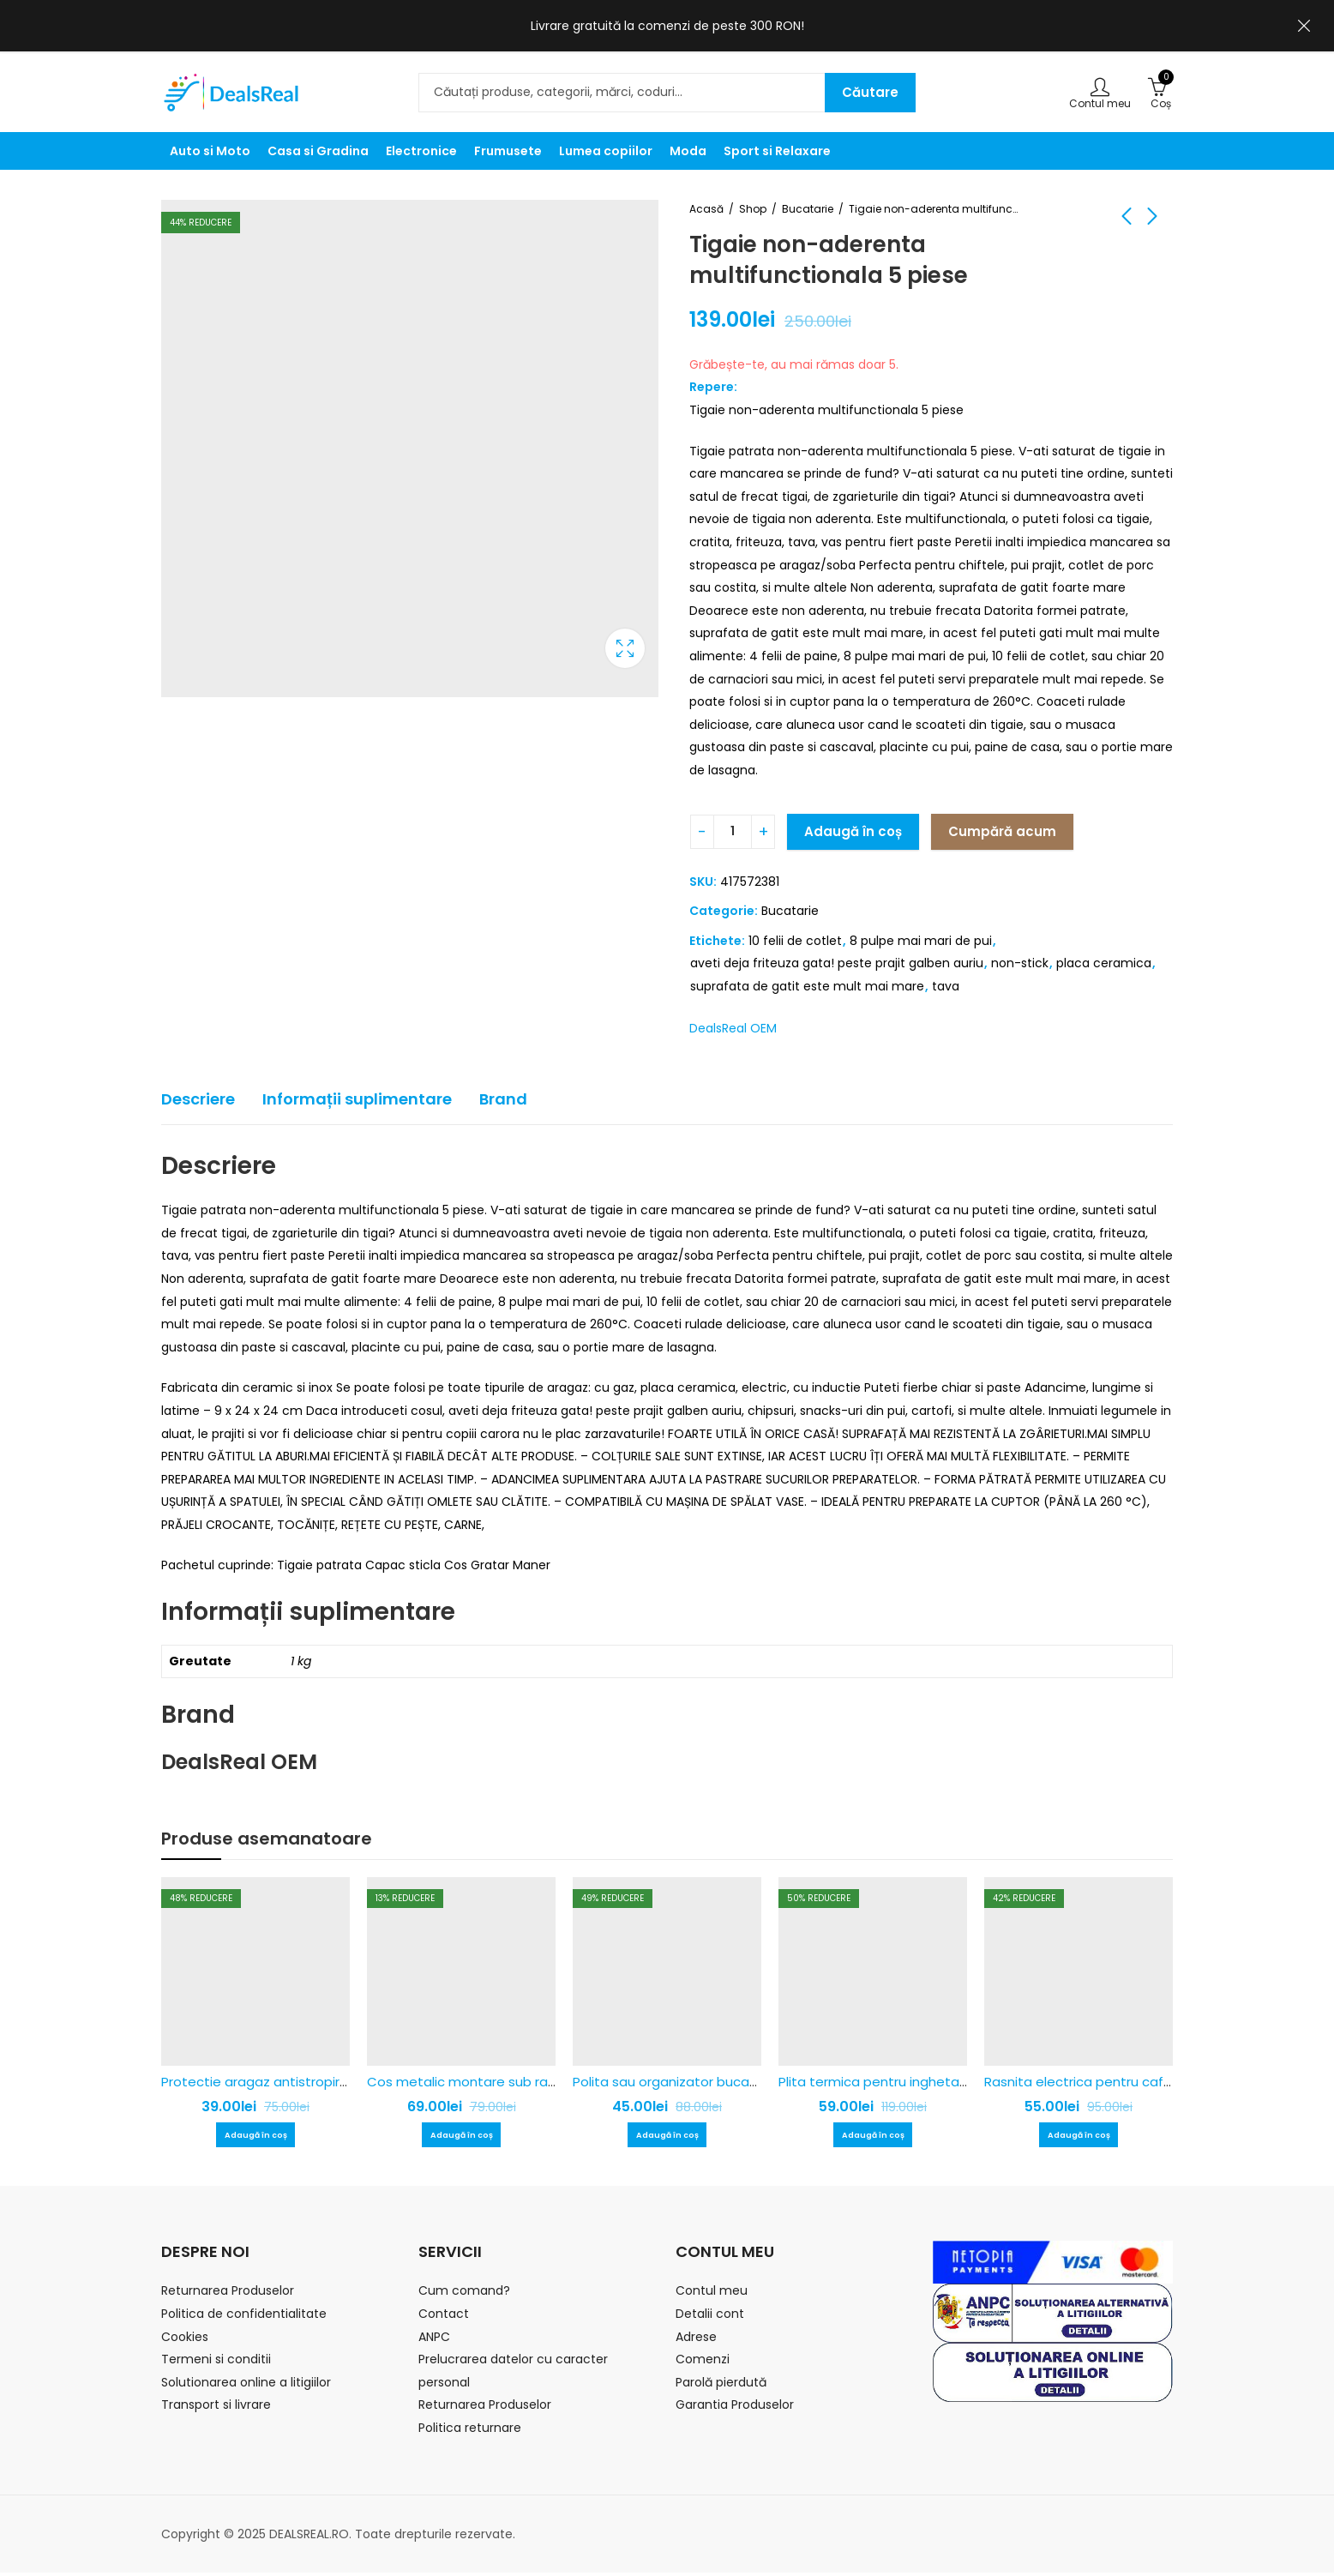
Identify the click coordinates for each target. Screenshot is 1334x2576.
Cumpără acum (1002, 831)
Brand (503, 1099)
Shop (752, 209)
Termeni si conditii (216, 2362)
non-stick (1020, 963)
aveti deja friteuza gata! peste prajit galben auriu (836, 963)
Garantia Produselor (735, 2408)
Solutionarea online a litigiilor (246, 2385)
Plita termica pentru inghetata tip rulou (903, 2082)
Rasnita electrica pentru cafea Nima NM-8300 (1130, 2082)
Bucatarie (807, 209)
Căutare (870, 92)
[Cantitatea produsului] (732, 832)
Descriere (198, 1099)
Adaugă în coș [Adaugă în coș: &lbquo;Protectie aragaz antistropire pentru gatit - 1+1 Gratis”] (255, 2136)
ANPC (434, 2340)
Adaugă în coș (853, 831)
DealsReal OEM (733, 1028)
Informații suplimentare (357, 1099)
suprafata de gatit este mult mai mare (807, 986)
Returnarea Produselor (227, 2293)
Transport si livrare (216, 2408)
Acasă (706, 209)
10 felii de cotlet (795, 940)
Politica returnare (469, 2431)
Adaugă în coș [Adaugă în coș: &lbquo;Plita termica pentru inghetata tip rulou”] (873, 2136)
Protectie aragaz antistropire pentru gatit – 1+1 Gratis (332, 2082)
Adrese (696, 2340)
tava (945, 986)
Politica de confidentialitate (244, 2317)
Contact (443, 2317)
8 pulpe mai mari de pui (921, 940)
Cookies (184, 2340)
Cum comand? (464, 2293)
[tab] (198, 1099)
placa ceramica (1103, 963)
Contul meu (712, 2293)
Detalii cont (710, 2317)
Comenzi (703, 2362)
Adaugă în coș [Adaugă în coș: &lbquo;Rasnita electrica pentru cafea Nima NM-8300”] (1078, 2136)
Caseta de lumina (625, 648)
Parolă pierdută (721, 2385)
